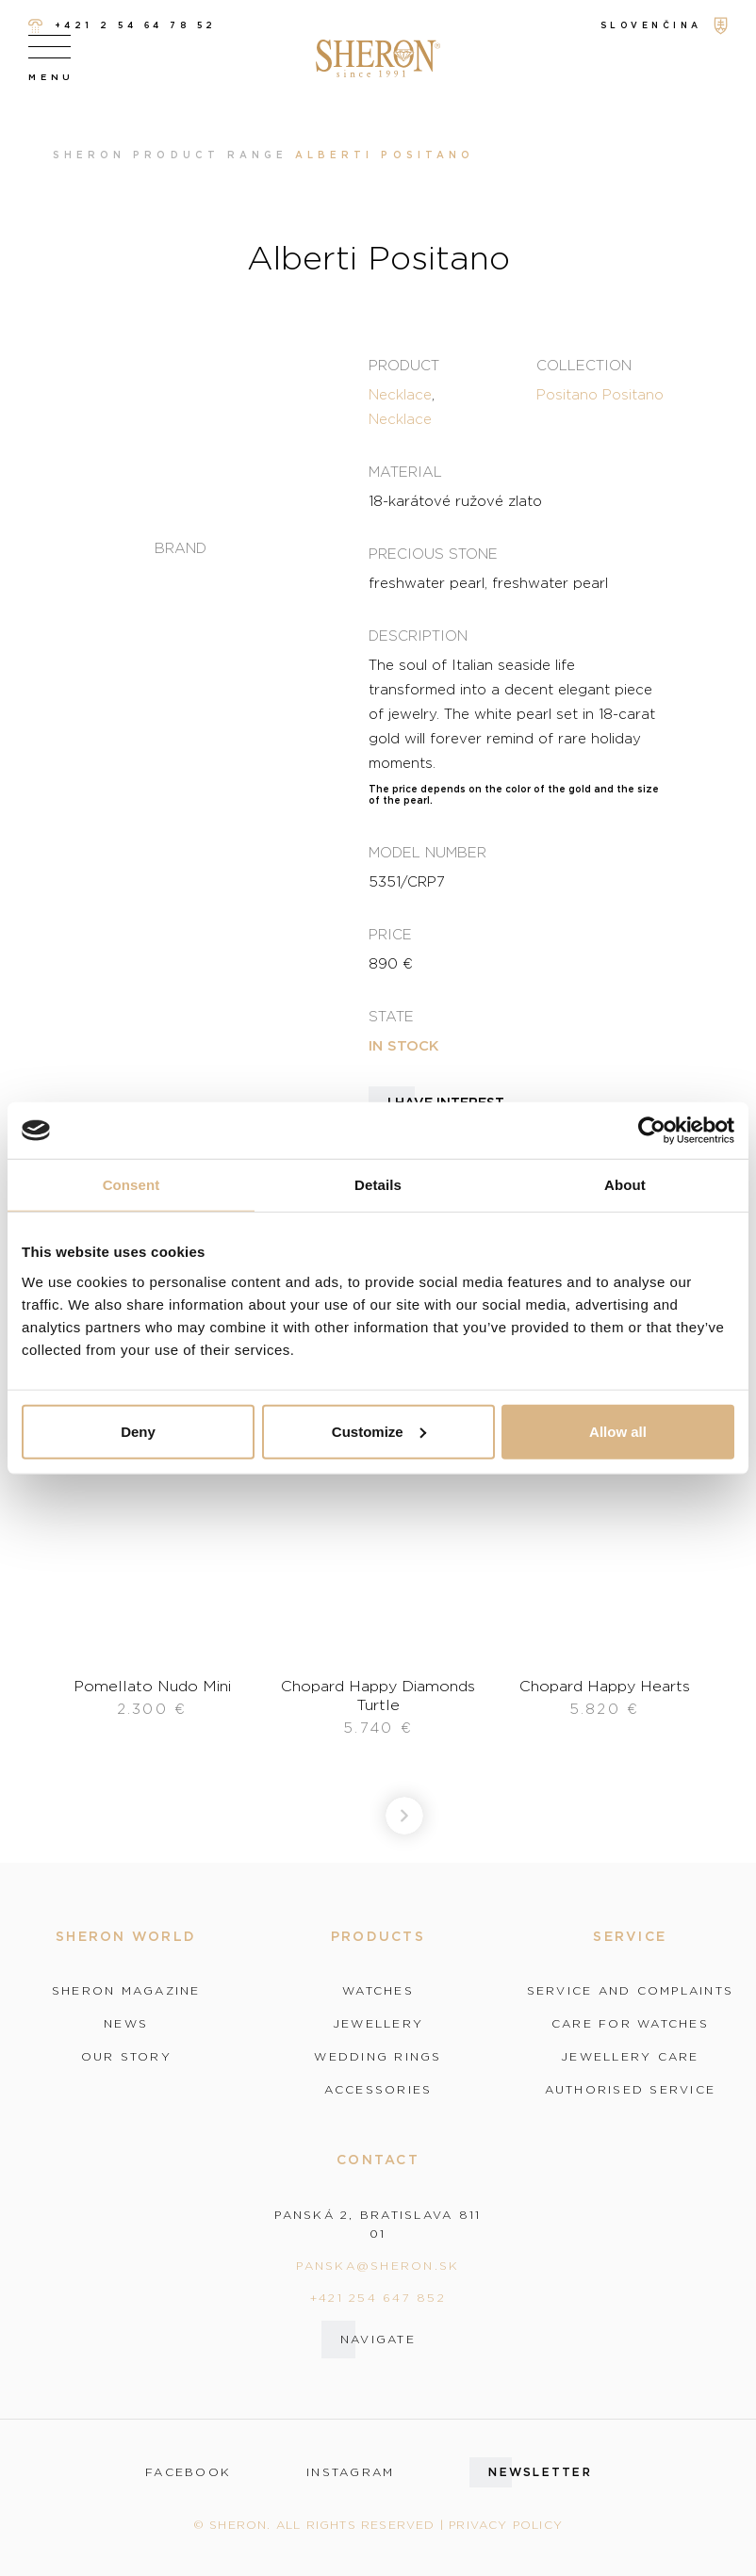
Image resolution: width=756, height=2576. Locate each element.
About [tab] (625, 1185)
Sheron (89, 155)
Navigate (378, 2339)
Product (404, 364)
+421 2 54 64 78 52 (122, 26)
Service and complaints (630, 1991)
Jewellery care (630, 2056)
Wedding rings (377, 2056)
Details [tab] (378, 1185)
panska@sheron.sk (377, 2265)
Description (418, 635)
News (126, 2024)
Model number (427, 851)
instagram (350, 2472)
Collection (584, 364)
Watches (378, 1991)
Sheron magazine (126, 1991)
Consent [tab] (131, 1185)
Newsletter (540, 2472)
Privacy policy (506, 2525)
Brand (180, 548)
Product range (210, 155)
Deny (138, 1431)
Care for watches (630, 2024)
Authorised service (630, 2089)
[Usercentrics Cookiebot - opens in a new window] (651, 1131)
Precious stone (433, 553)
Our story (126, 2056)
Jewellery (378, 2024)
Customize (379, 1431)
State (391, 1015)
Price (390, 933)
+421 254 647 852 (378, 2298)
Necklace (400, 393)
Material (405, 471)
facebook (188, 2472)
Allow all (618, 1431)
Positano (567, 393)
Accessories (378, 2089)
